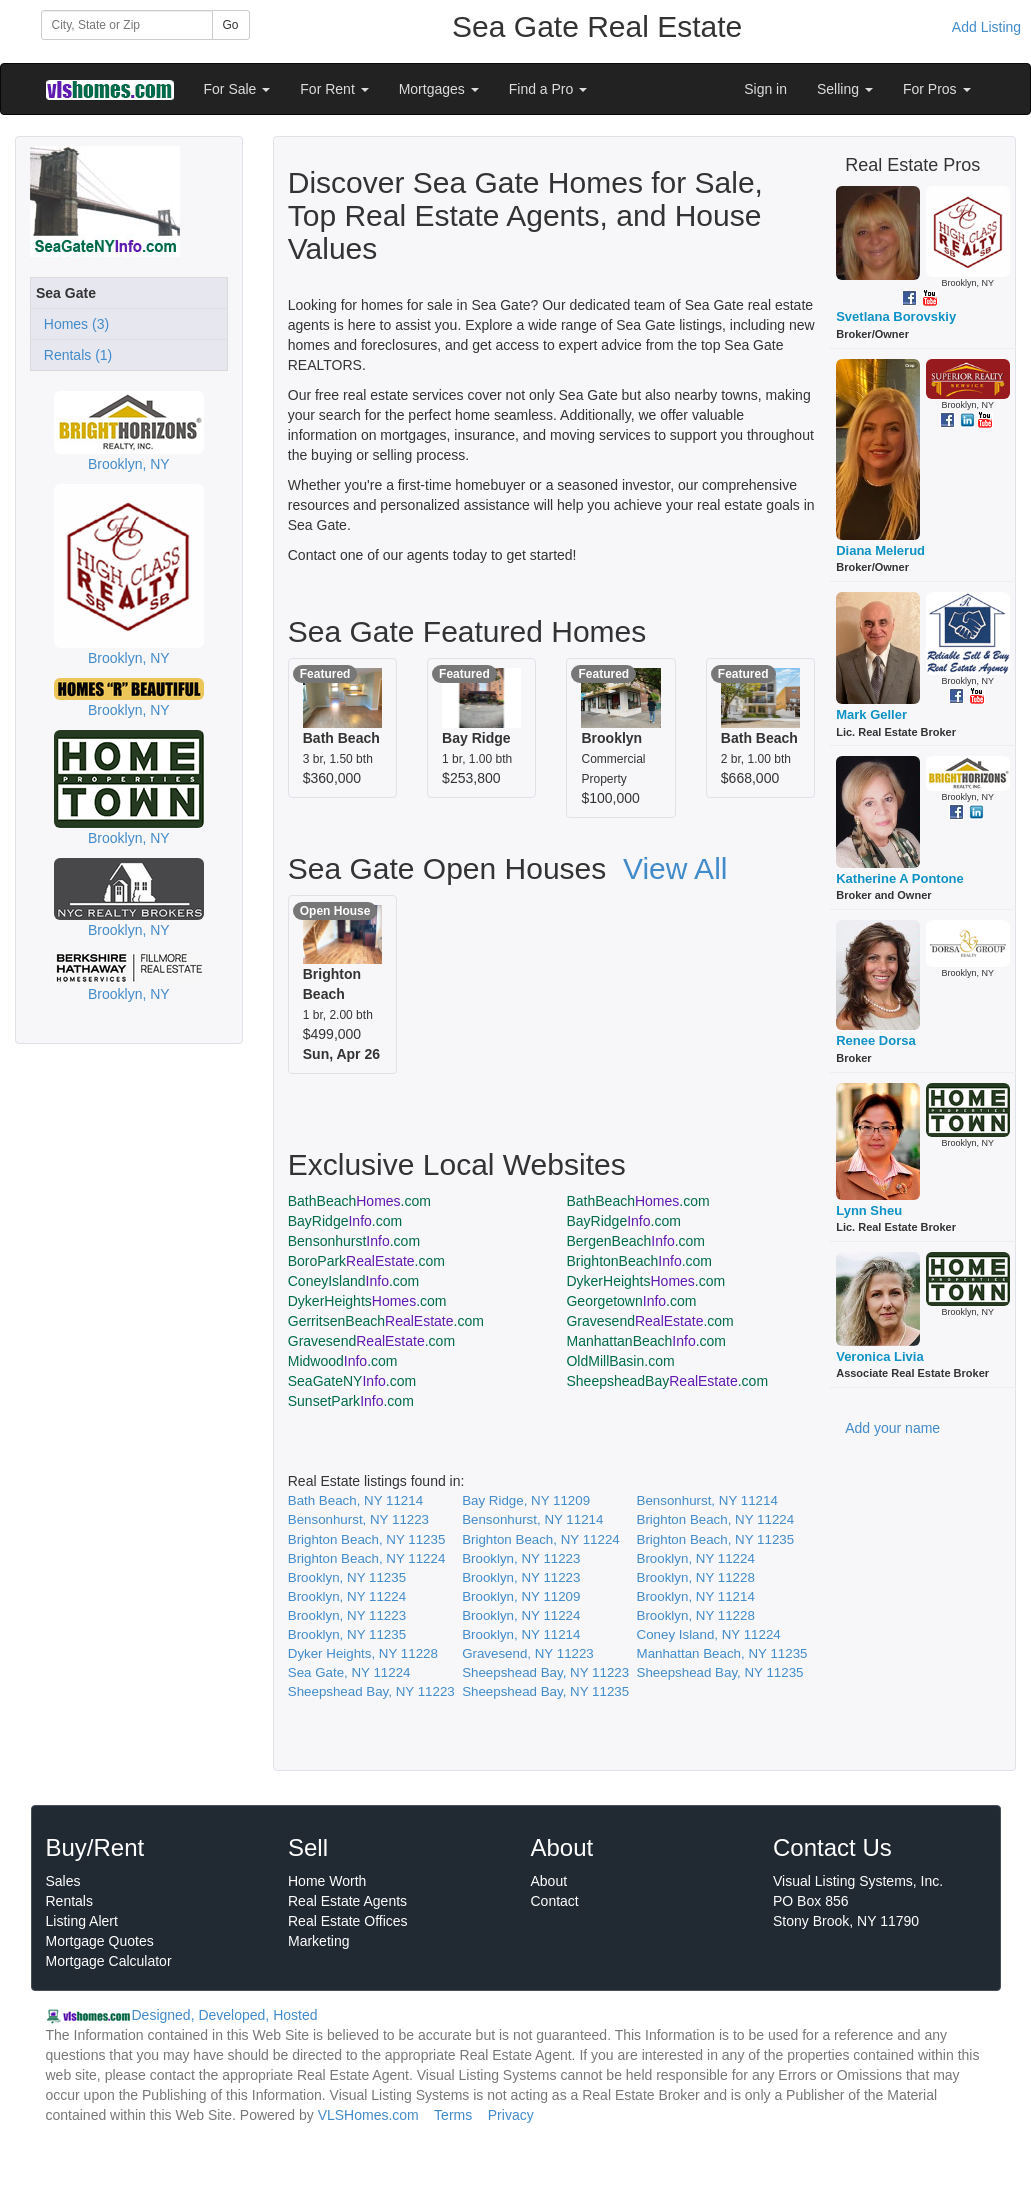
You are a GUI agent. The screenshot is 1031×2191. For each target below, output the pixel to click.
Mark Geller (871, 714)
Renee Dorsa (875, 1040)
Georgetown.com (631, 1301)
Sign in (765, 89)
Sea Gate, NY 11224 (349, 1672)
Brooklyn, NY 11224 (696, 1558)
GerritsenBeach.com (386, 1321)
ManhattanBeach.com (646, 1341)
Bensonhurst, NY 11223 (358, 1519)
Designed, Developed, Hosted (225, 2015)
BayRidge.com (345, 1221)
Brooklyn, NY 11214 (696, 1596)
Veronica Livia (879, 1356)
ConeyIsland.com (354, 1281)
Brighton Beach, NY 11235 (367, 1539)
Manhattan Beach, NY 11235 (722, 1653)
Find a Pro (548, 89)
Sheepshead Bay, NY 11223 (545, 1672)
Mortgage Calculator (109, 1961)
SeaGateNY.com (352, 1381)
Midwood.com (343, 1361)
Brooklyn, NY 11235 (347, 1577)
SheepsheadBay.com (667, 1381)
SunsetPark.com (351, 1401)
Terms (453, 2115)
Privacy (511, 2115)
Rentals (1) (74, 355)
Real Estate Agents (347, 1901)
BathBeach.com (359, 1201)
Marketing (318, 1941)
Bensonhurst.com (354, 1241)
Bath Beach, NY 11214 (355, 1500)
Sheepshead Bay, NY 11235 (720, 1672)
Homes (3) (72, 324)
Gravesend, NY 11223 (528, 1653)
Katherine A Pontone (900, 878)
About (549, 1881)
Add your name (892, 1428)
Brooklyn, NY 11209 (521, 1596)
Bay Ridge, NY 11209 (526, 1500)
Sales (63, 1881)
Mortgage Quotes (100, 1941)
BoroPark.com (366, 1261)
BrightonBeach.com (639, 1261)
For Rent (334, 89)
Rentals (69, 1901)
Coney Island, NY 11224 (709, 1634)
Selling (845, 89)
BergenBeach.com (635, 1241)
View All (675, 868)
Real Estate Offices (348, 1921)
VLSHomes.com (368, 2115)
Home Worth (327, 1881)
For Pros (937, 89)
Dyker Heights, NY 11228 (363, 1653)
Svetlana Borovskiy (896, 316)
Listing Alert (82, 1921)
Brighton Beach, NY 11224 (716, 1519)
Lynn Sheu (869, 1210)
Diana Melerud (880, 550)
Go (231, 25)
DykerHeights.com (645, 1281)
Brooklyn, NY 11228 (696, 1577)
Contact (555, 1901)
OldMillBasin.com (620, 1361)
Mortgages (439, 89)
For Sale (237, 89)
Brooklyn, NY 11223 (521, 1558)
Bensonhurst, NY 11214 (707, 1500)
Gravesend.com (649, 1321)
